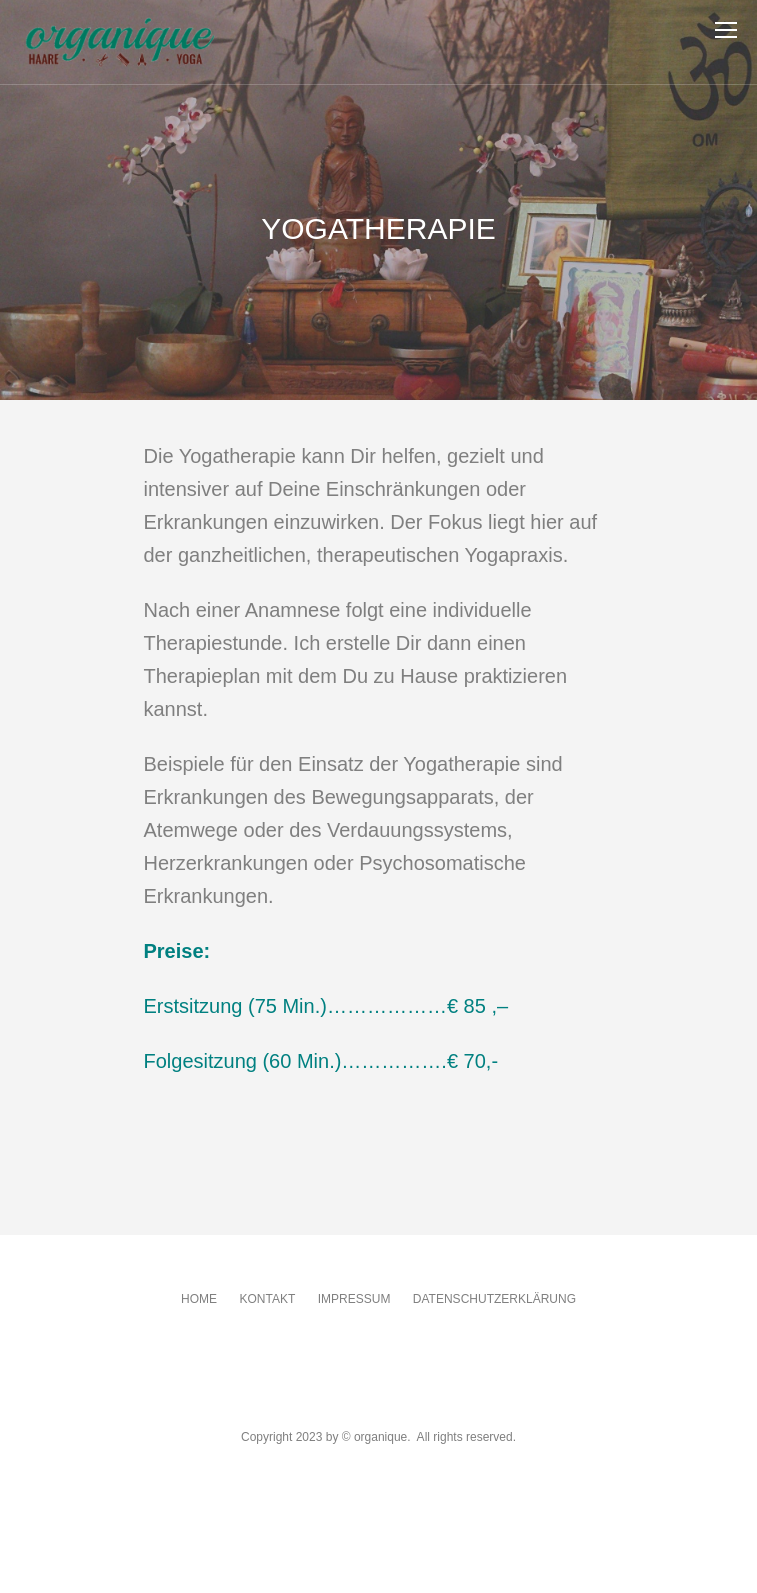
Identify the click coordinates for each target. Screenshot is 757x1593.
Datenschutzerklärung (494, 1299)
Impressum (354, 1299)
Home (199, 1299)
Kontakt (267, 1299)
